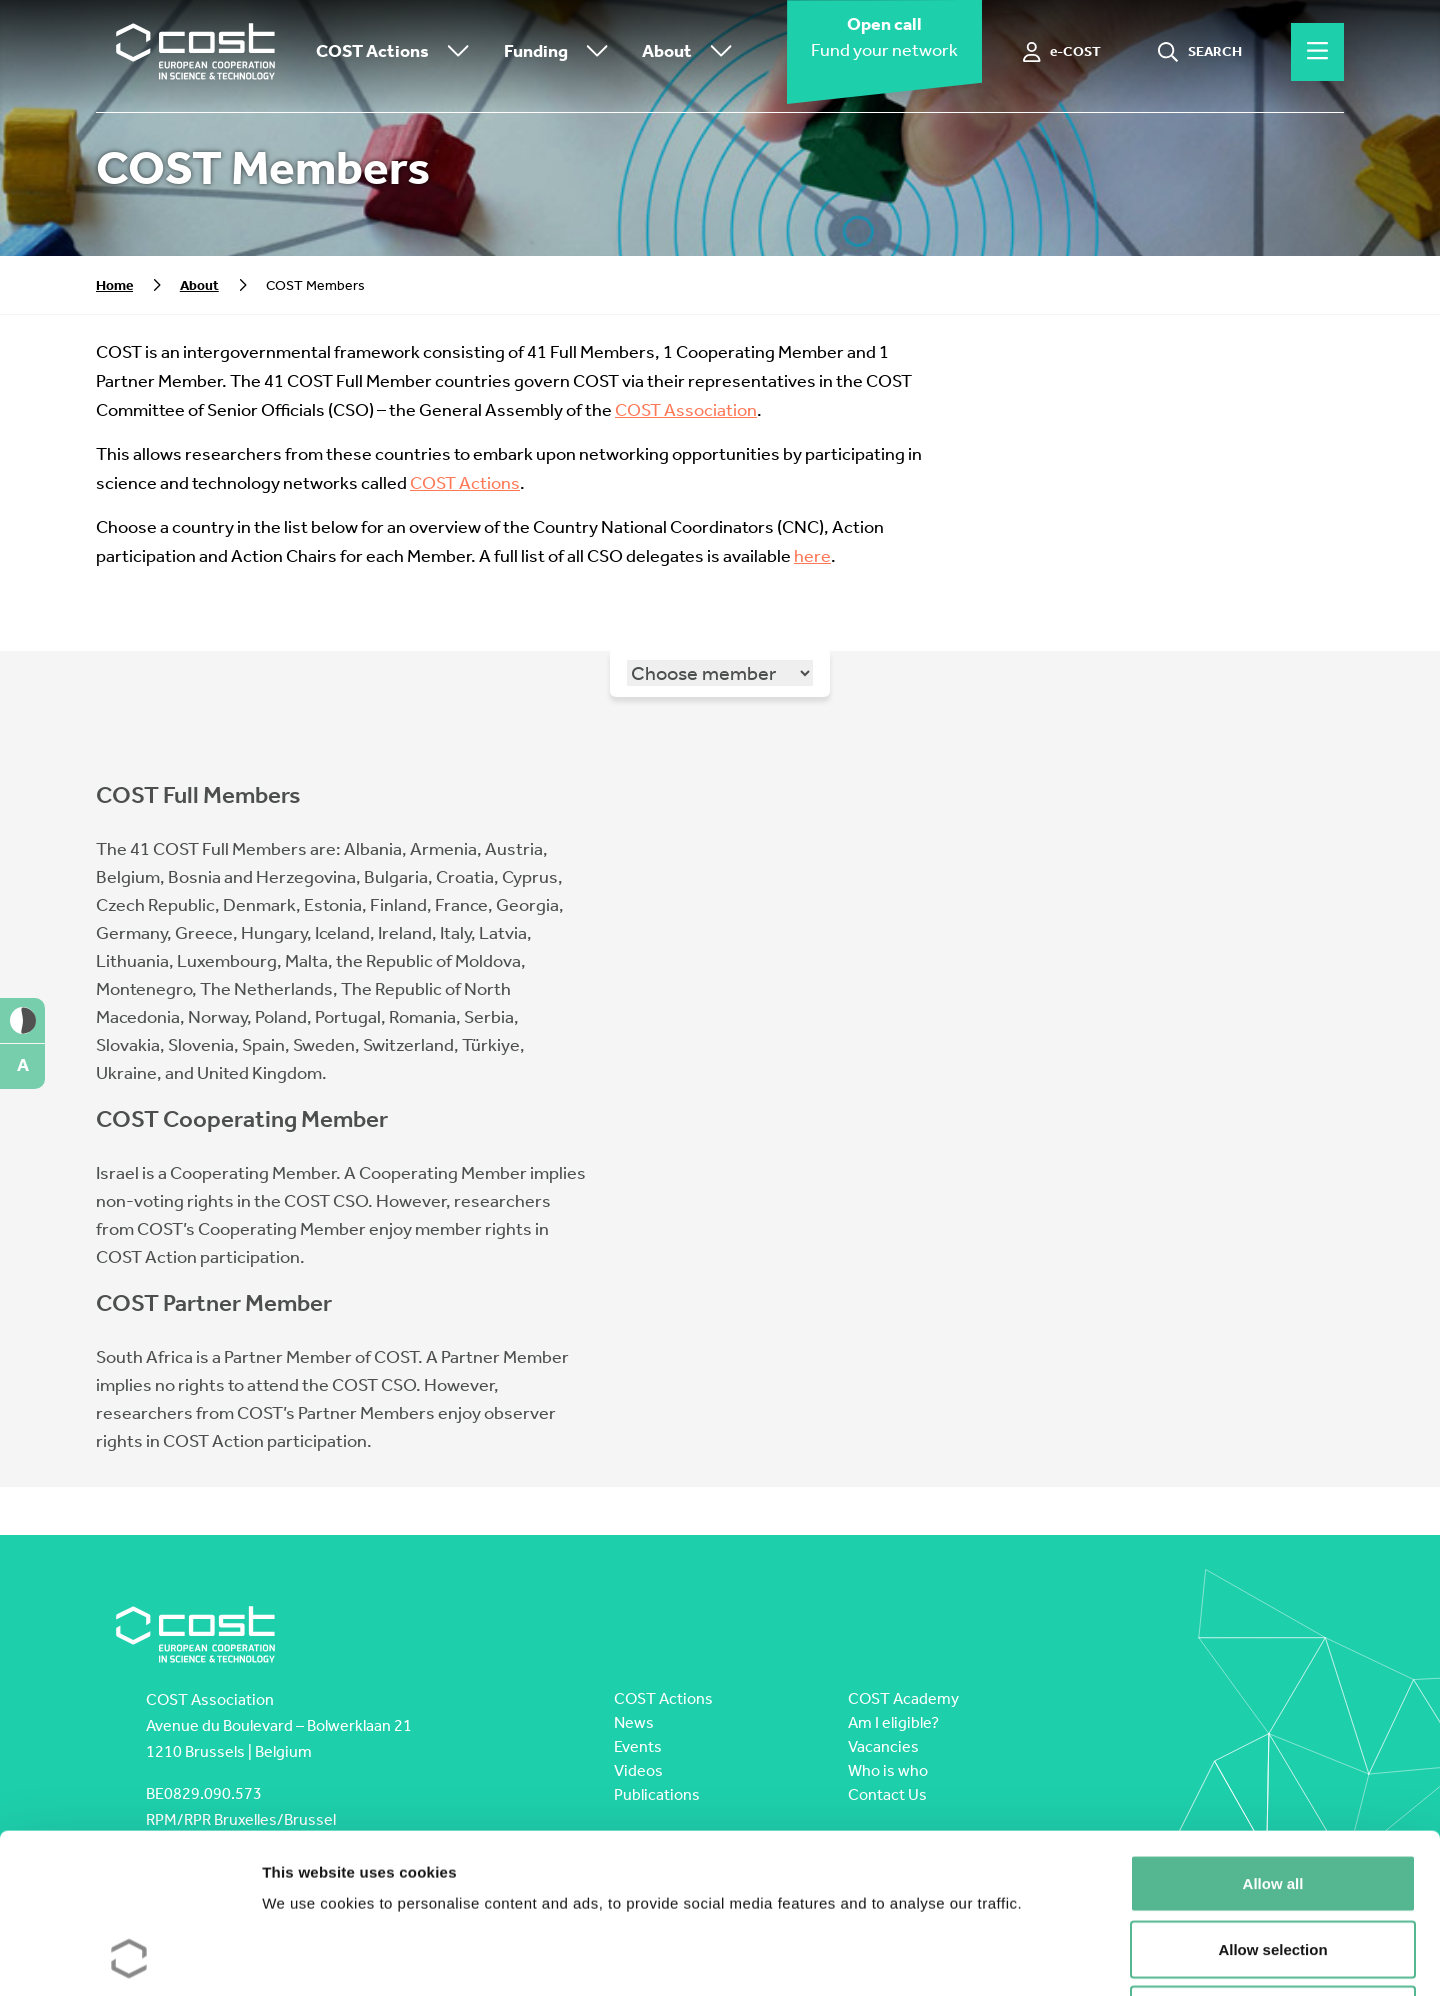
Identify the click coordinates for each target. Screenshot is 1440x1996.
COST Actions (397, 52)
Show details (1049, 1956)
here (812, 556)
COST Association (686, 410)
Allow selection (1272, 1799)
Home (114, 285)
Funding (561, 52)
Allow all (1273, 1733)
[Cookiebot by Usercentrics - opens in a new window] (129, 1957)
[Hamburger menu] (1317, 52)
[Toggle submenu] (454, 52)
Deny (1273, 1864)
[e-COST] (1062, 52)
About (692, 52)
